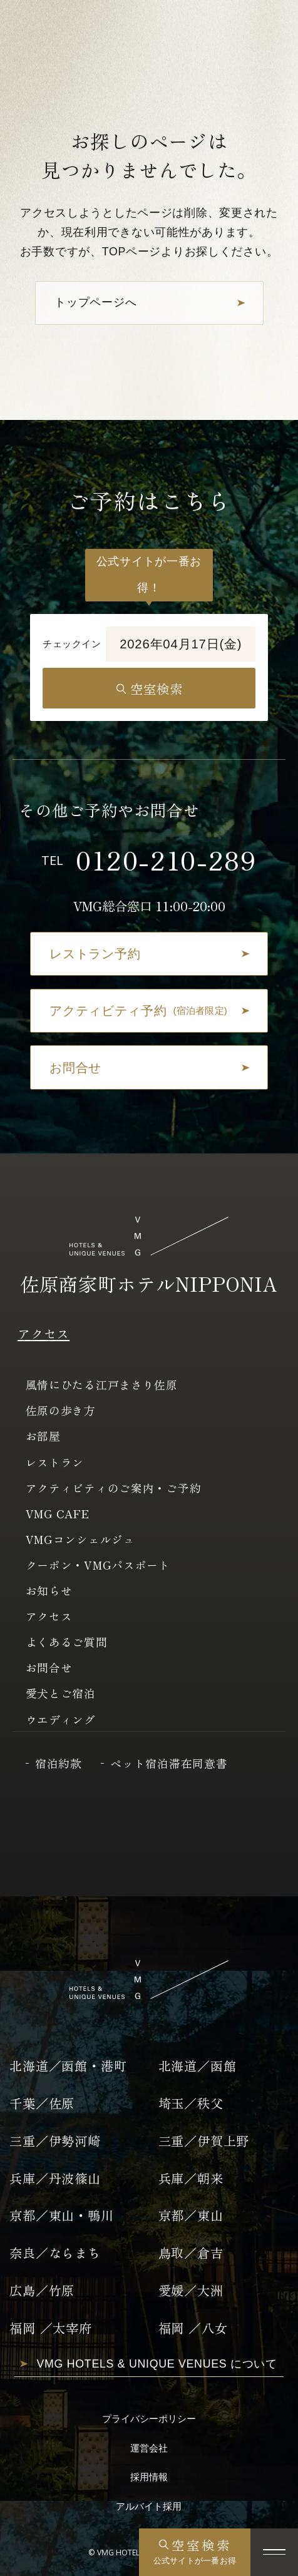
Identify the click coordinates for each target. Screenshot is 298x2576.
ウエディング (61, 1719)
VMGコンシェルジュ (80, 1539)
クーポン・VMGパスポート (98, 1564)
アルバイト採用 (149, 2506)
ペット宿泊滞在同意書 (168, 1763)
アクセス (43, 1333)
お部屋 (43, 1436)
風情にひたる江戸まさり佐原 (102, 1384)
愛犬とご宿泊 (61, 1693)
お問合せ (49, 1667)
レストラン (55, 1462)
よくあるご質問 (67, 1641)
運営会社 (149, 2448)
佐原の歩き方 (61, 1410)
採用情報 (149, 2476)
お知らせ (49, 1590)
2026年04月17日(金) (181, 644)
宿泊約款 (58, 1763)
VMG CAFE (58, 1513)
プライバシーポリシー (149, 2418)
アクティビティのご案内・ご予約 (114, 1488)
